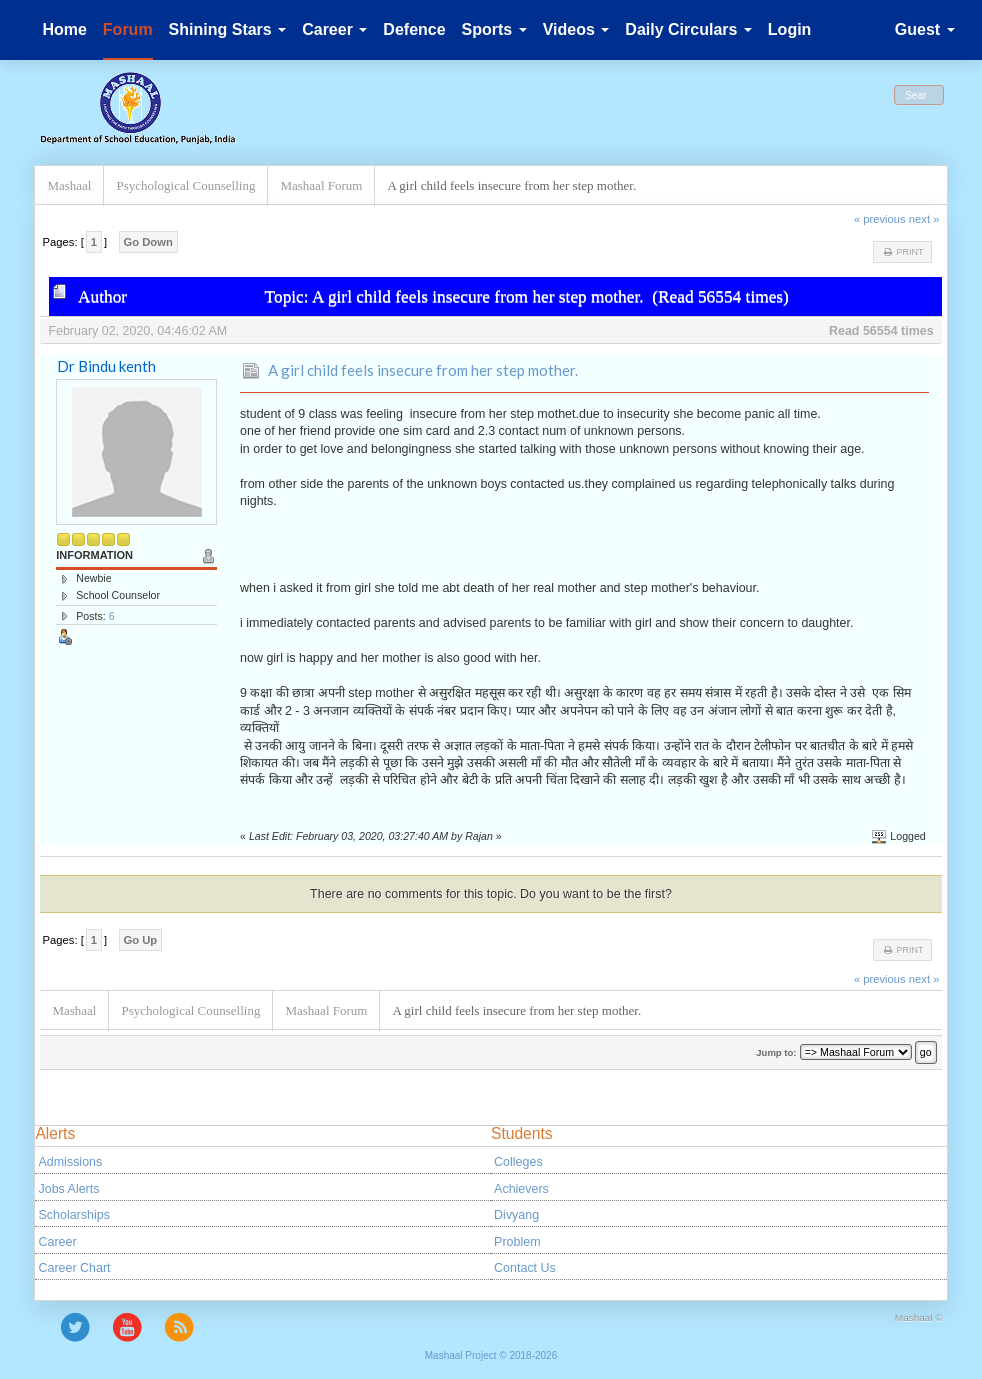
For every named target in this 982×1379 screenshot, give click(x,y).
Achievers (521, 1189)
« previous (880, 219)
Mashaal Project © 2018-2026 (491, 1355)
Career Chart (74, 1268)
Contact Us (525, 1268)
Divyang (516, 1215)
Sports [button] (494, 29)
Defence (414, 29)
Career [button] (334, 29)
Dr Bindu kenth (106, 366)
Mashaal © (919, 1317)
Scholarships (73, 1215)
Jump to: (776, 1052)
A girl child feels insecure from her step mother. (423, 370)
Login (790, 29)
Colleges (518, 1162)
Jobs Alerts (68, 1189)
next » (924, 219)
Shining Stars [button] (228, 29)
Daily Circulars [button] (688, 29)
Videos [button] (576, 29)
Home (64, 29)
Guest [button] (925, 29)
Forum (128, 29)
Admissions (70, 1162)
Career (57, 1242)
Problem (517, 1242)
